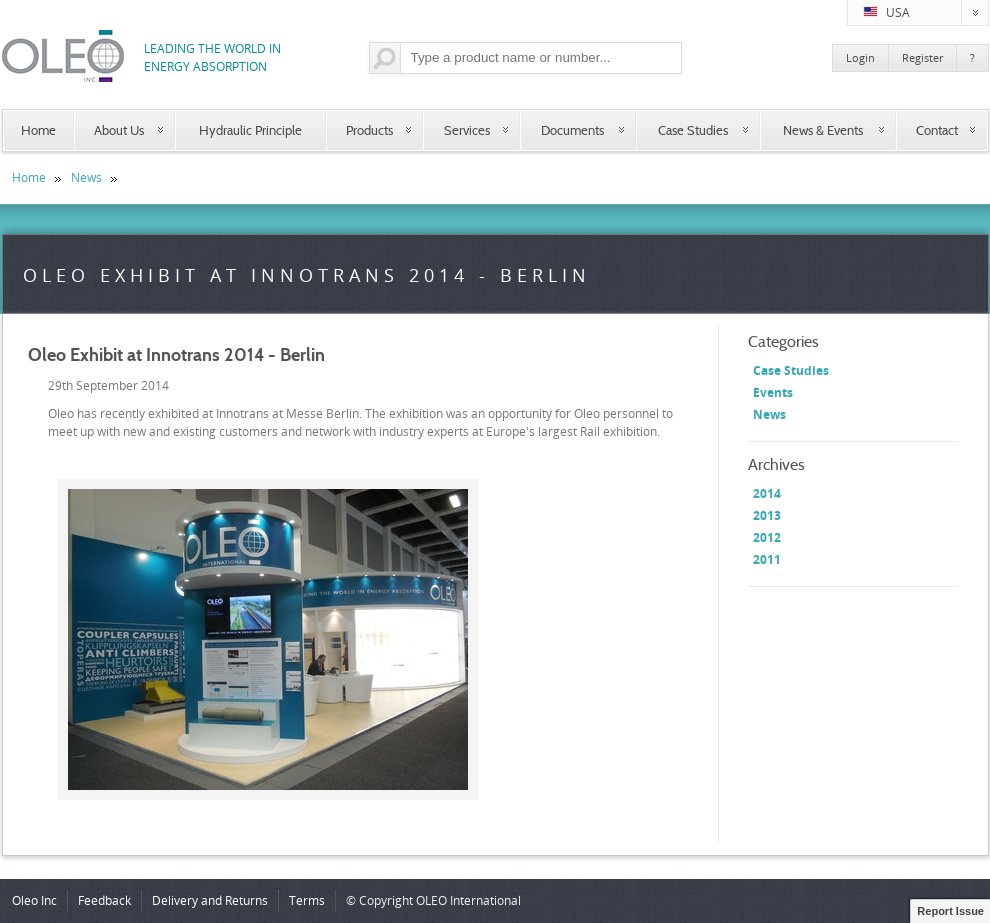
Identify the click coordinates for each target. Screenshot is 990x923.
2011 (767, 559)
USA (926, 13)
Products (369, 130)
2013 (767, 515)
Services (467, 130)
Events (773, 392)
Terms (307, 900)
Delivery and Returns (210, 900)
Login (860, 57)
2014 (767, 493)
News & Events (823, 130)
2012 (767, 537)
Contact (937, 130)
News (86, 177)
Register (922, 57)
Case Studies (693, 130)
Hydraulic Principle (250, 130)
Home (38, 130)
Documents (572, 130)
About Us (119, 130)
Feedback (104, 900)
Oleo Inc (34, 900)
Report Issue (950, 911)
